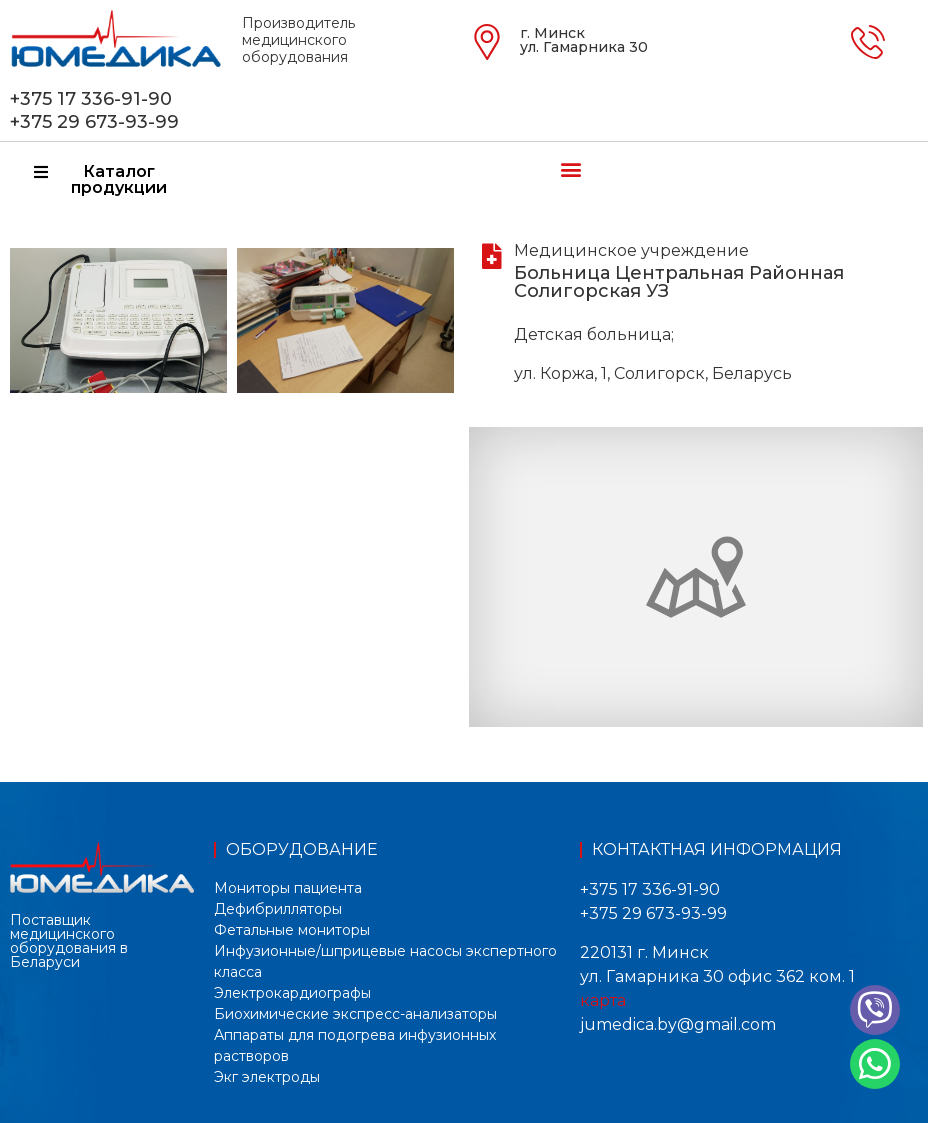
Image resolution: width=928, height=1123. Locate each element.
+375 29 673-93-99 (94, 122)
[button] (570, 168)
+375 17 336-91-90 (91, 99)
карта (603, 1000)
